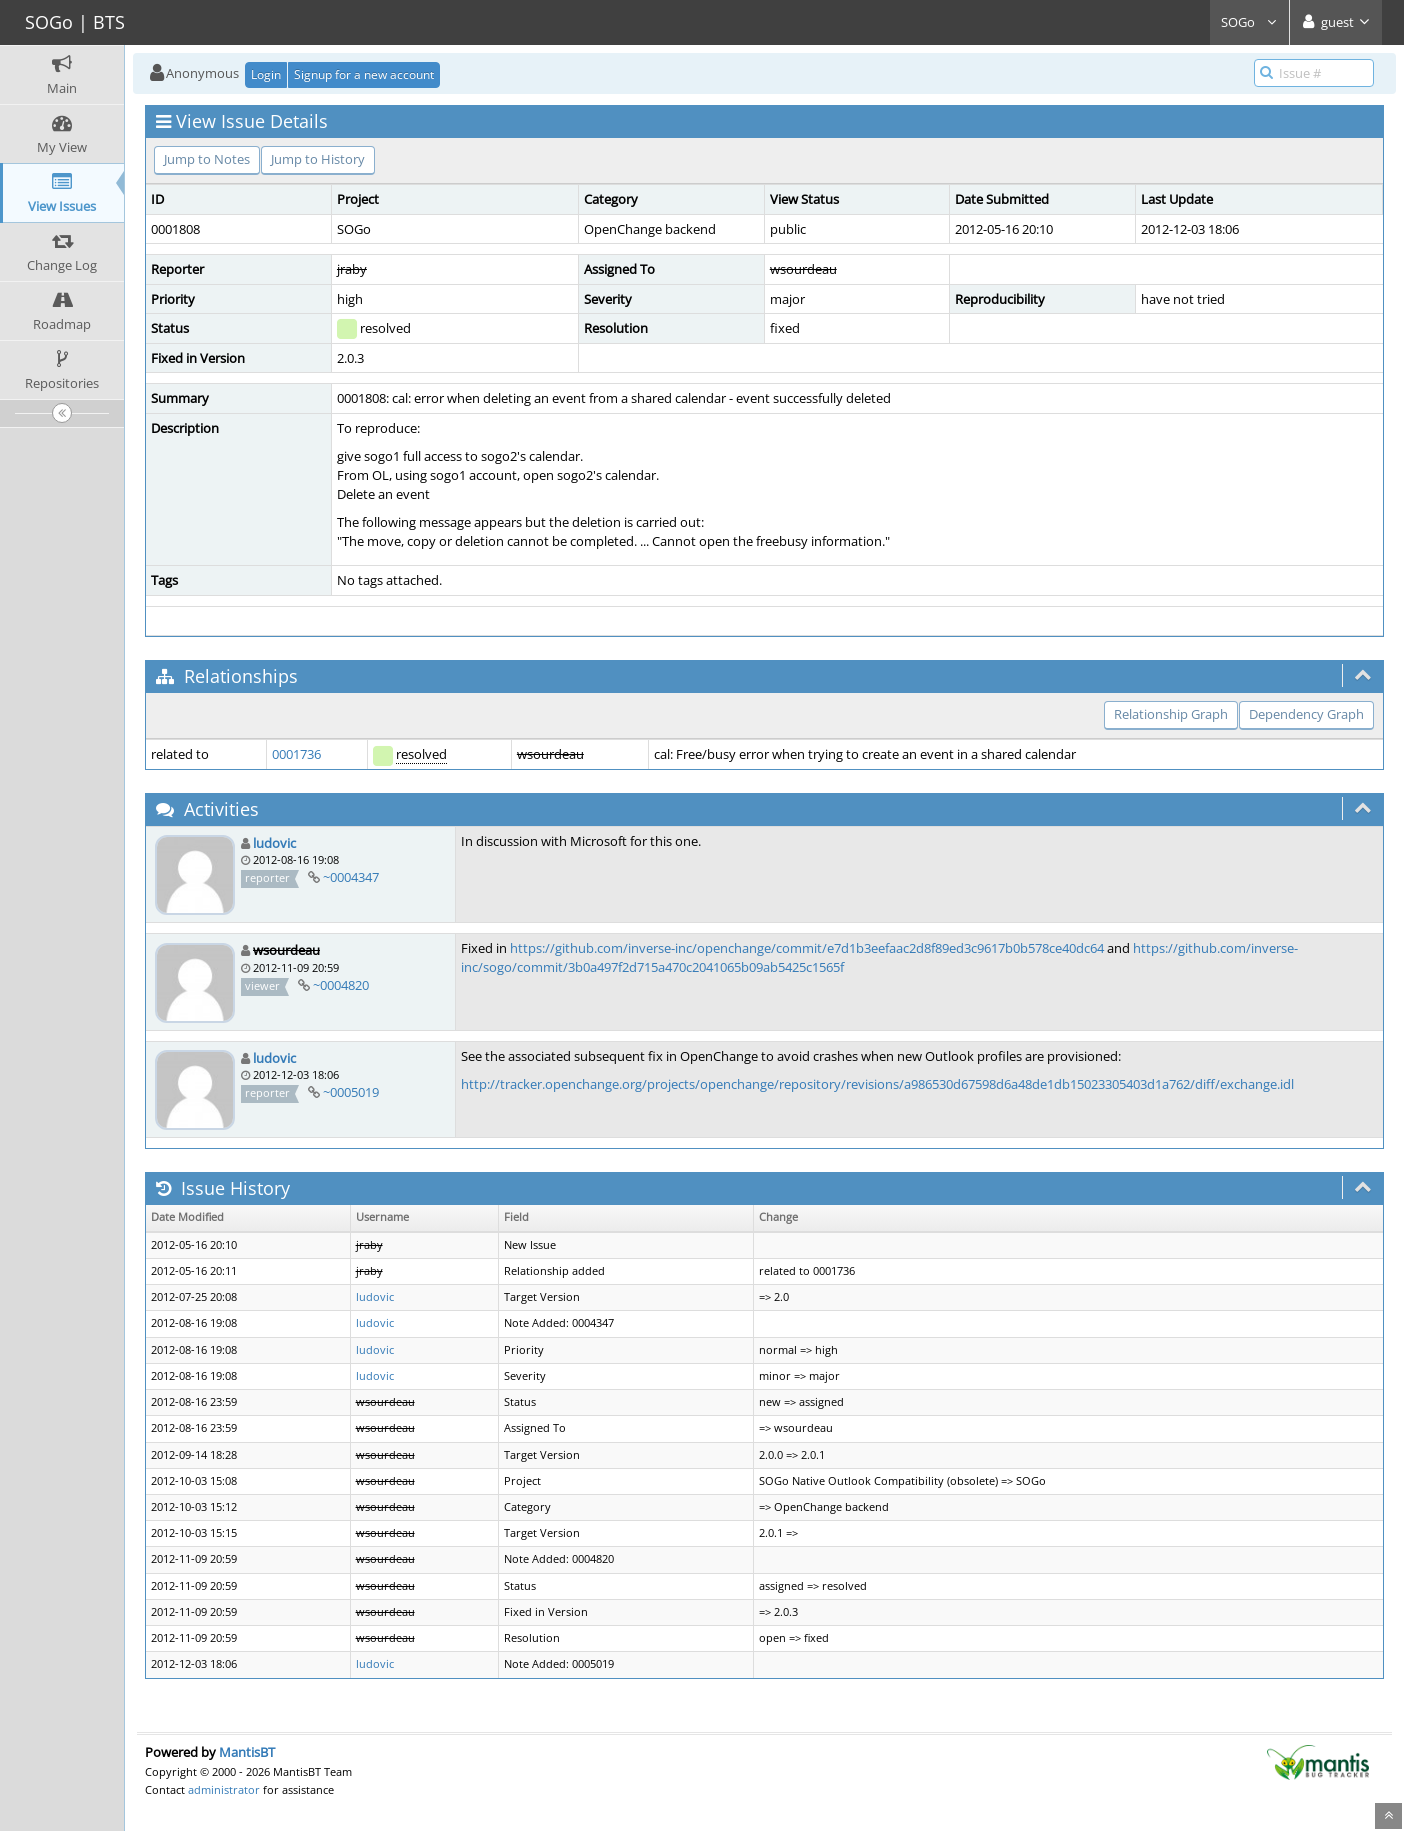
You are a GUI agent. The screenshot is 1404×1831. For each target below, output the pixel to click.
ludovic (274, 843)
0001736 (296, 754)
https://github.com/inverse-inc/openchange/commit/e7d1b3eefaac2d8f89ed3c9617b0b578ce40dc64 (807, 948)
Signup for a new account (364, 74)
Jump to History (318, 159)
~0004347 (351, 877)
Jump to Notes (207, 159)
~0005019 (351, 1092)
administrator (224, 1789)
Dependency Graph (1306, 714)
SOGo (1249, 22)
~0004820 (341, 985)
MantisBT (247, 1752)
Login (266, 74)
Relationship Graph (1171, 714)
